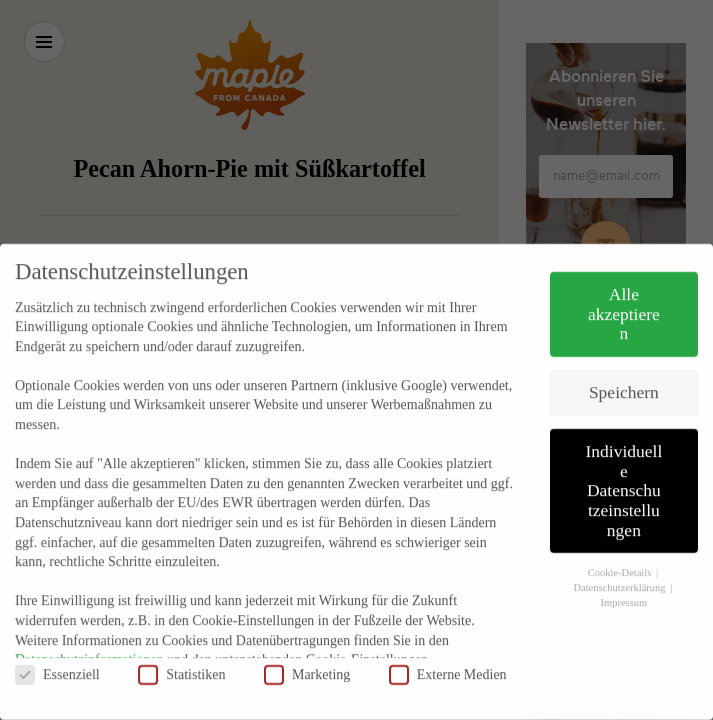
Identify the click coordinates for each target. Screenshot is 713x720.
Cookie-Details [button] (621, 551)
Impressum (624, 580)
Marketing (307, 652)
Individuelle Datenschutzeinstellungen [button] (623, 468)
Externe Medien (448, 652)
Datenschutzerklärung (620, 565)
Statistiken (181, 652)
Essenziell (57, 652)
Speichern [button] (624, 370)
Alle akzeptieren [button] (624, 291)
